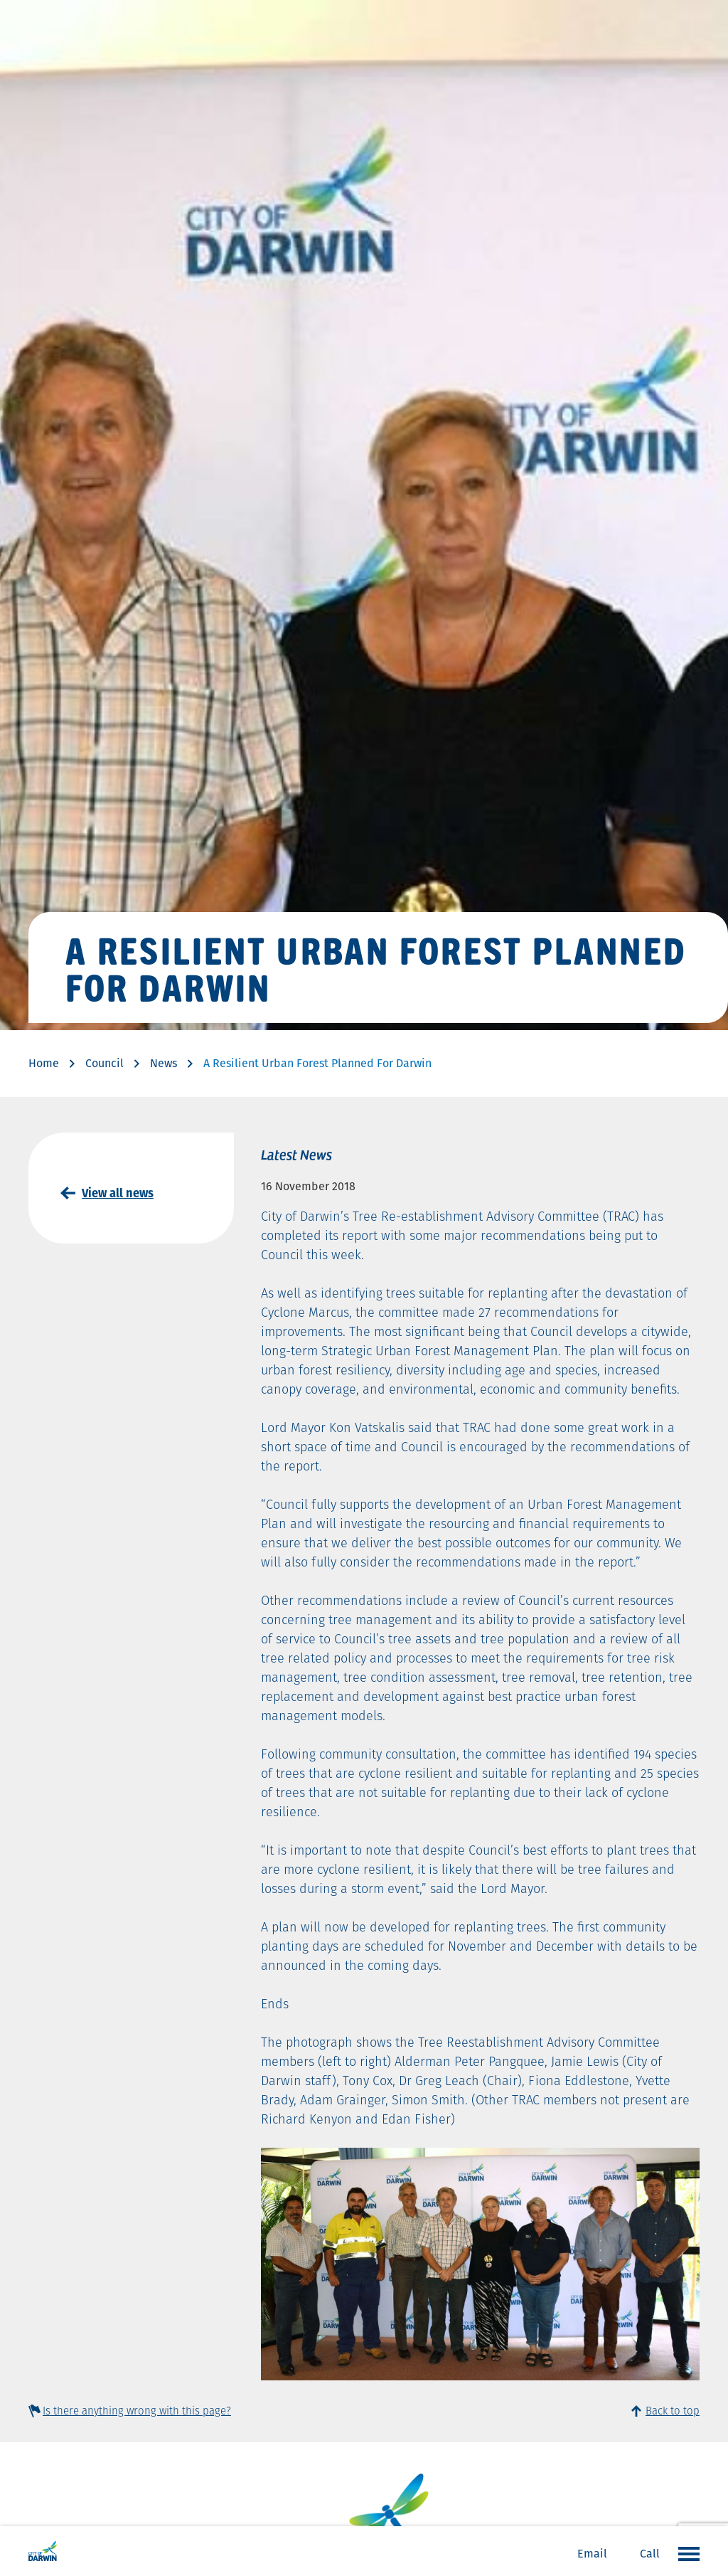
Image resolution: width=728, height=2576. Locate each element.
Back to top (673, 2410)
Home (43, 1063)
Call (650, 2553)
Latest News (296, 1154)
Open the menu (685, 2553)
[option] (480, 2264)
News (163, 1063)
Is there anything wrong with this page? (137, 2410)
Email (592, 2553)
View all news (118, 1193)
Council (104, 1063)
